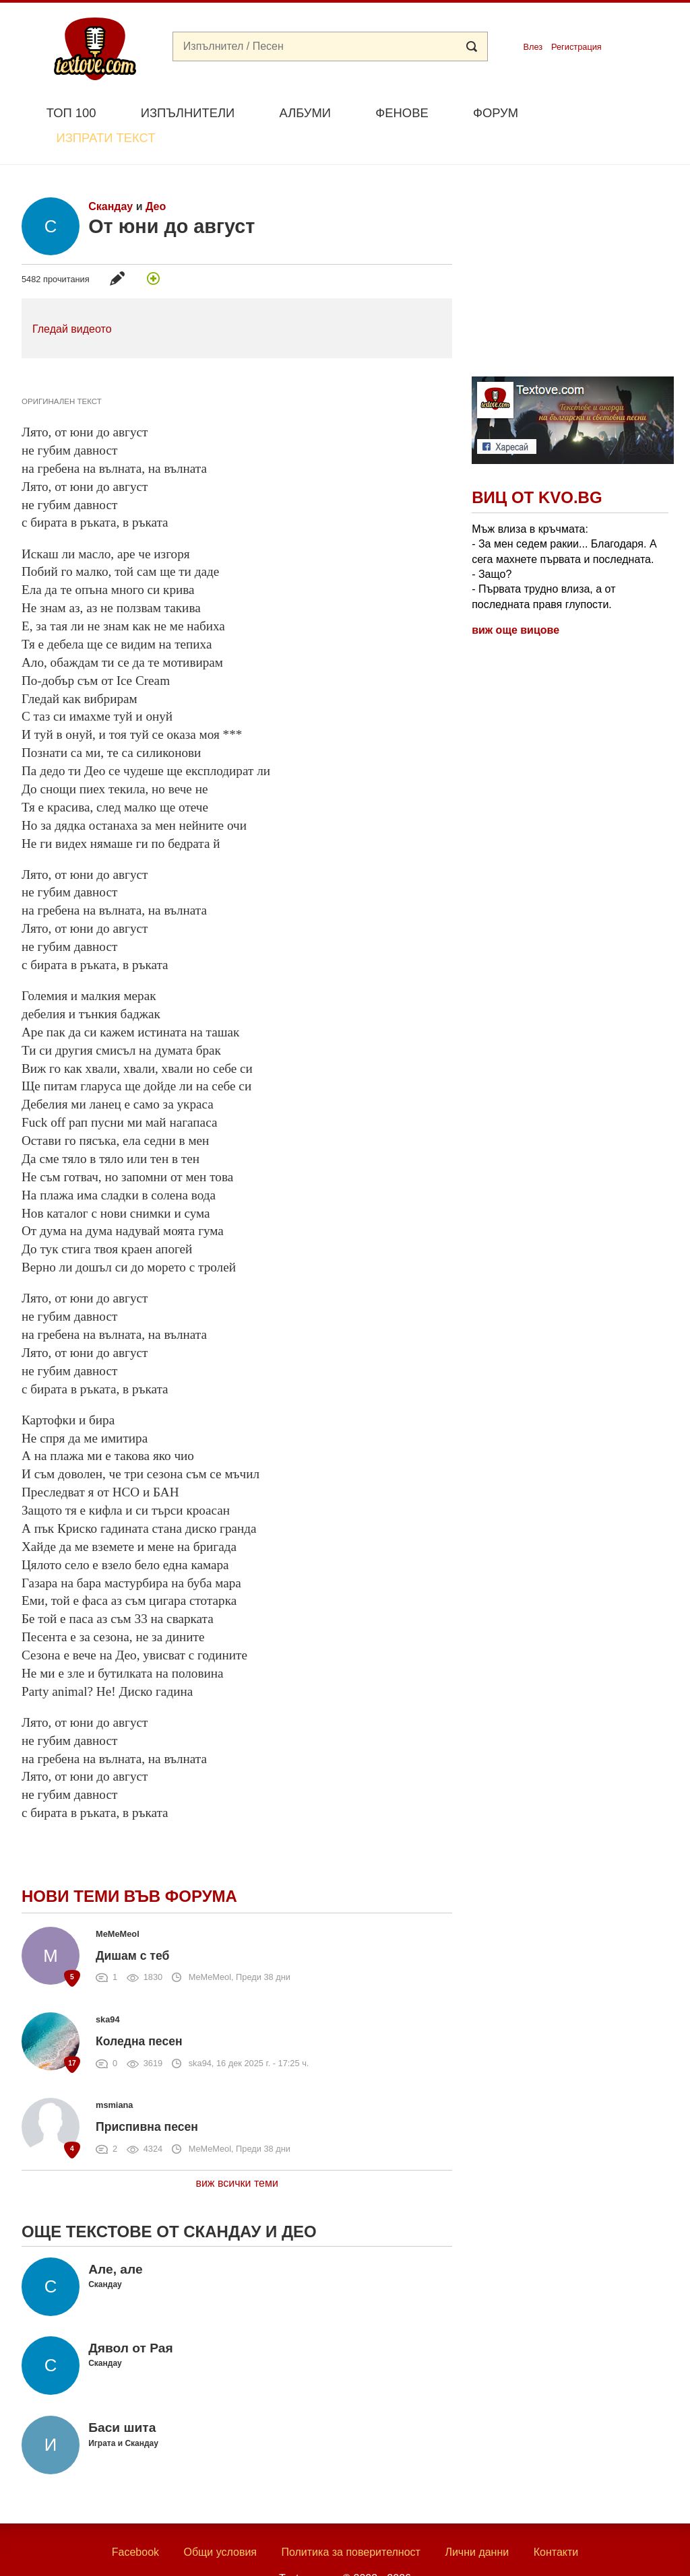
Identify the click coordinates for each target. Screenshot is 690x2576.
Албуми (305, 113)
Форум (495, 113)
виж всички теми (236, 2152)
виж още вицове (515, 599)
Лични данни (477, 2521)
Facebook (135, 2521)
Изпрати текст (603, 111)
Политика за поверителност (350, 2521)
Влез (532, 47)
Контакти (556, 2521)
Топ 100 (71, 113)
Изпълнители (187, 113)
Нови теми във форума (129, 1864)
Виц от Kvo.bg (537, 466)
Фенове (401, 113)
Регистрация (576, 47)
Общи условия (220, 2521)
